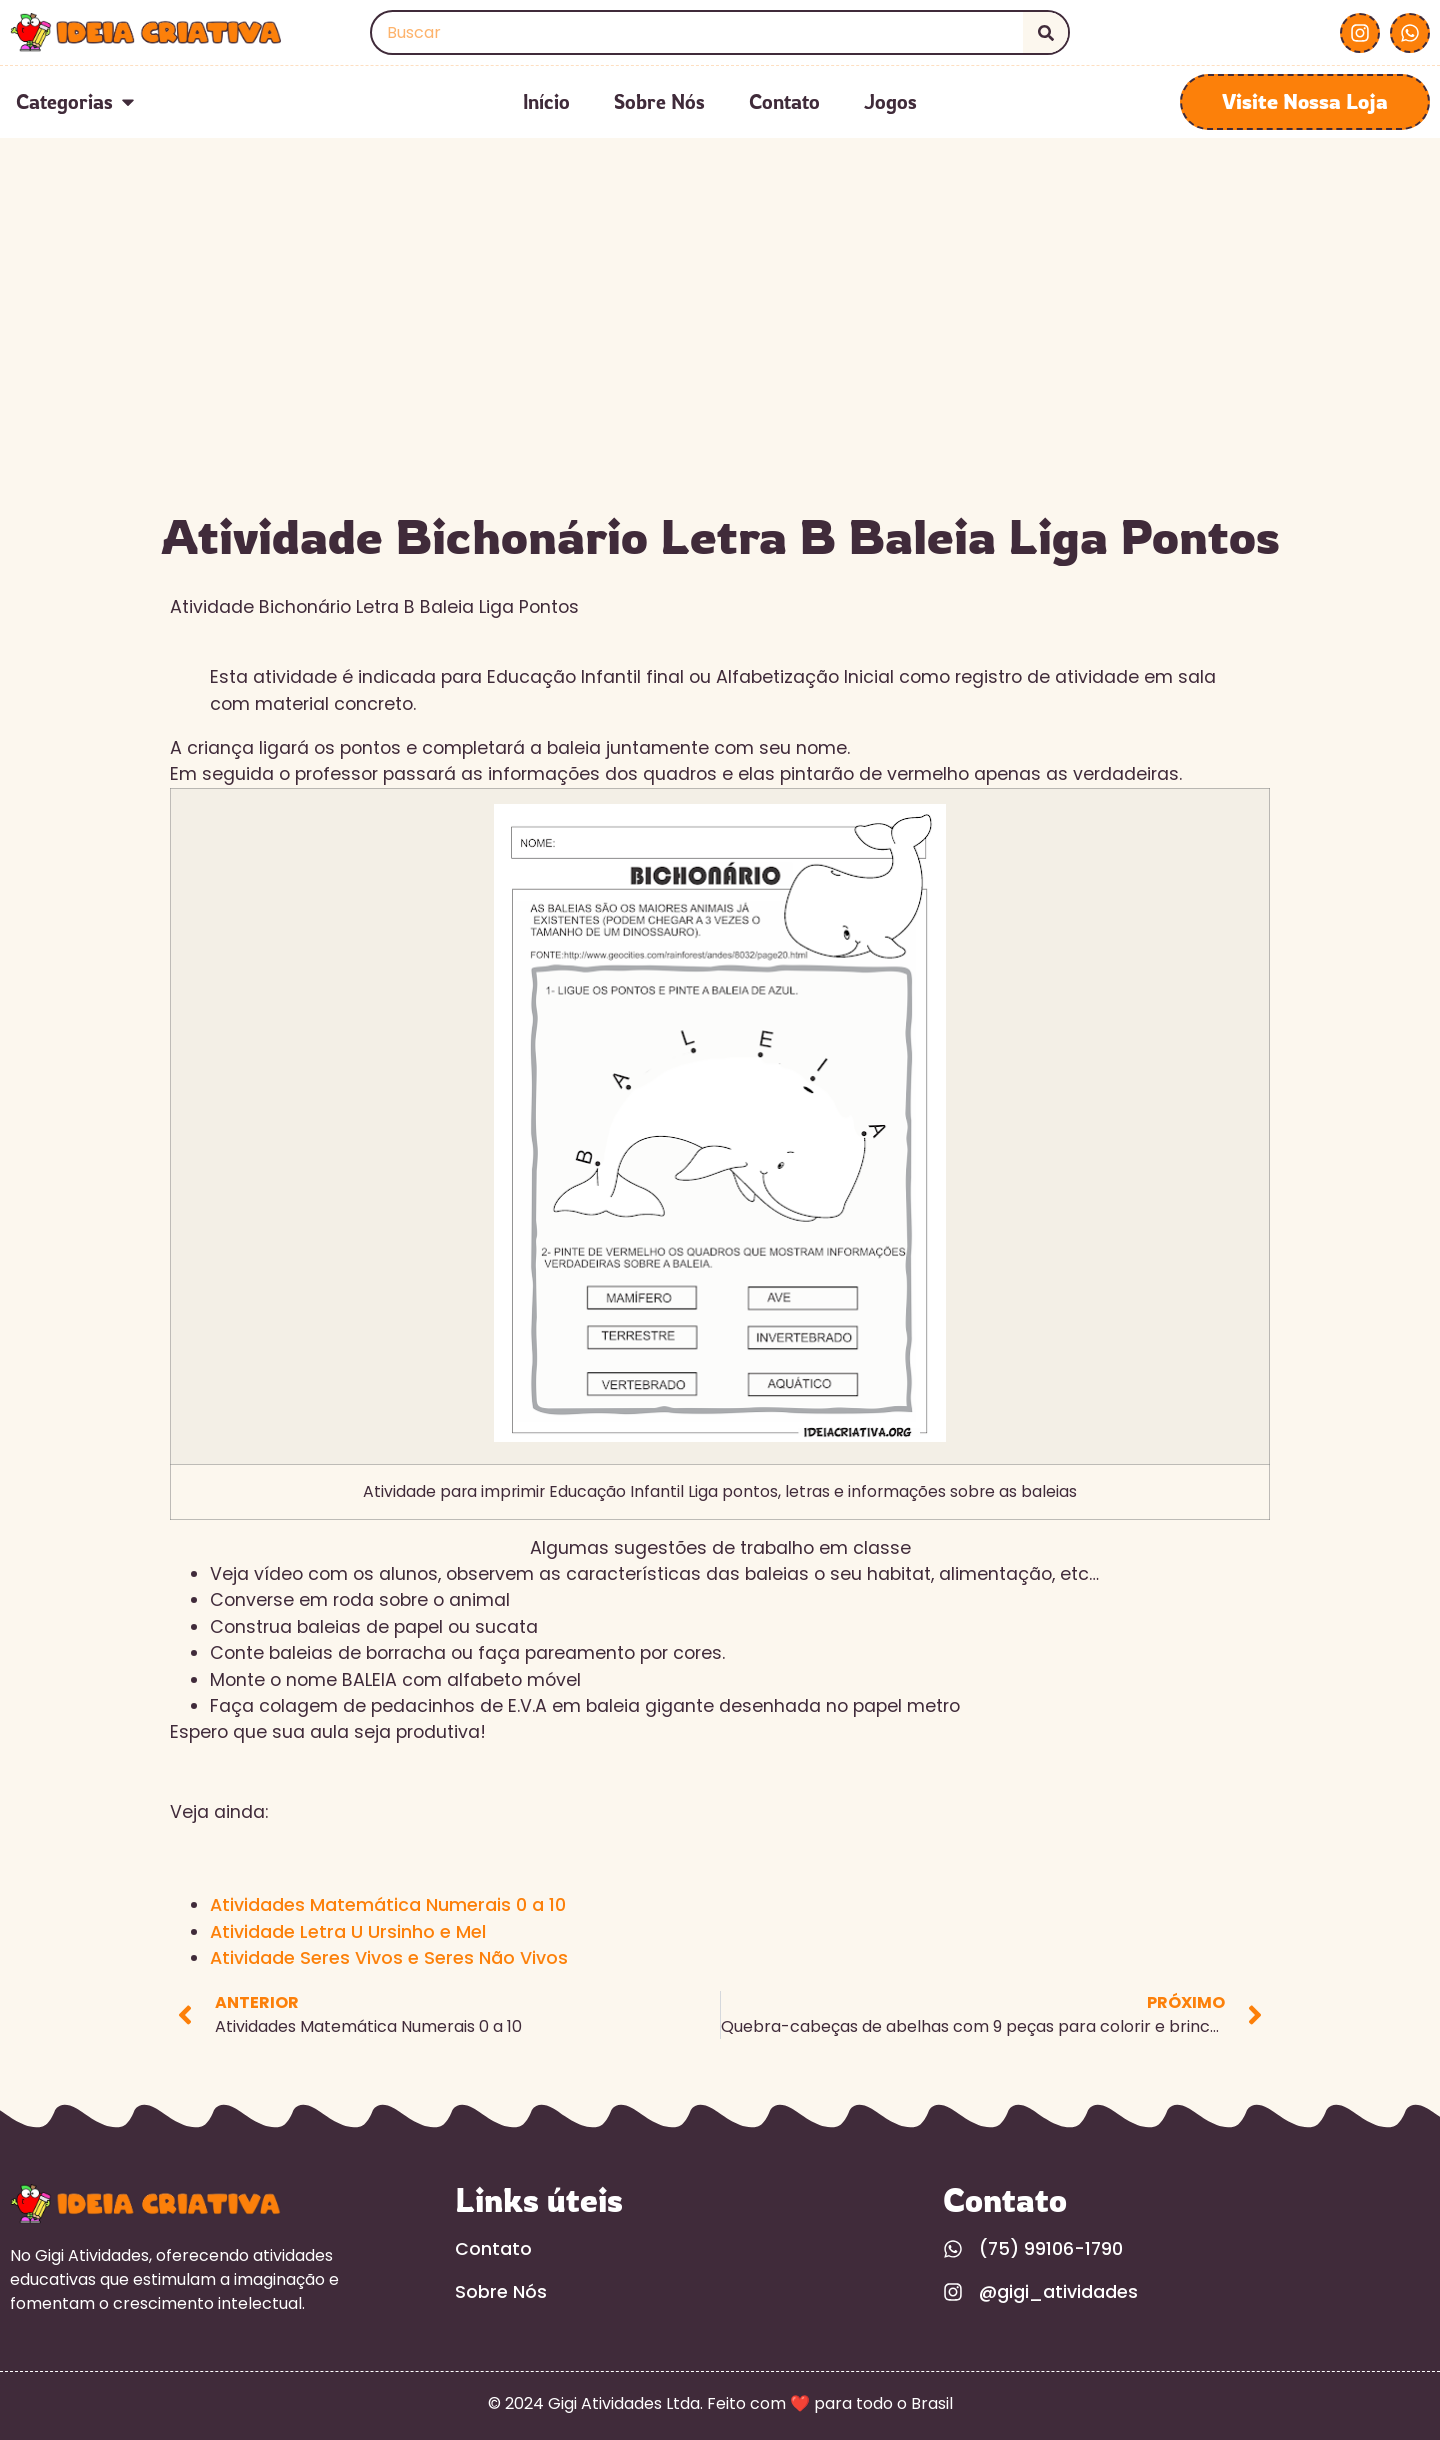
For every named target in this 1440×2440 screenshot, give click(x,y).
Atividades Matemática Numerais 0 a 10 (388, 1905)
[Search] (1045, 32)
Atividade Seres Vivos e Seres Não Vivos (389, 1958)
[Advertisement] (720, 348)
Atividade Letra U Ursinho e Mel (348, 1932)
